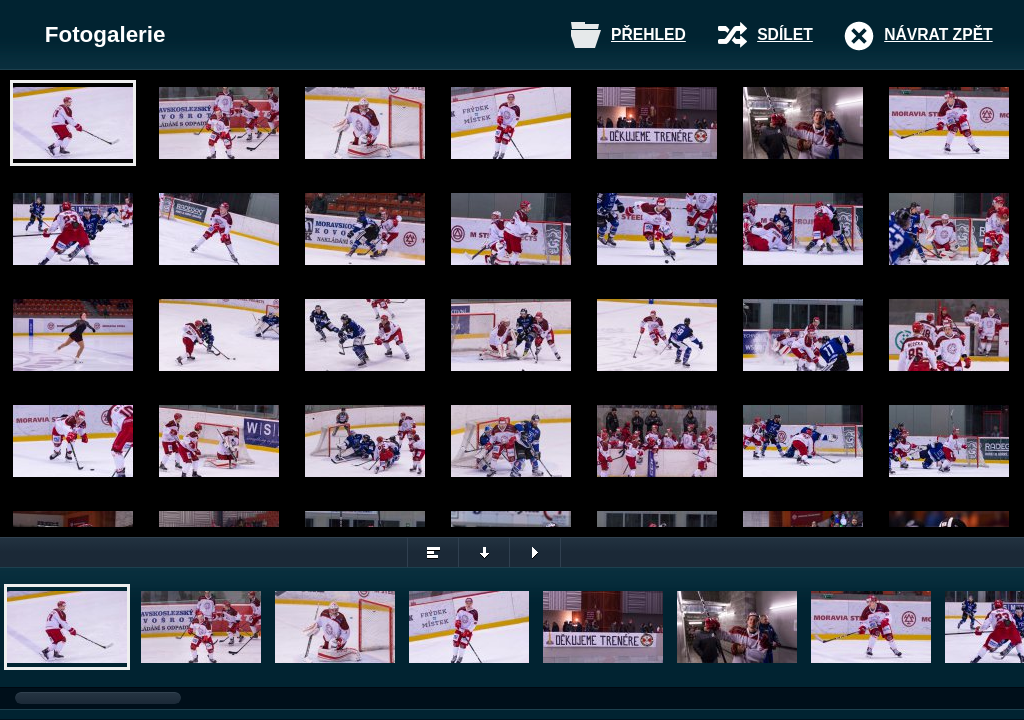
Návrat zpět (938, 34)
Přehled (648, 34)
